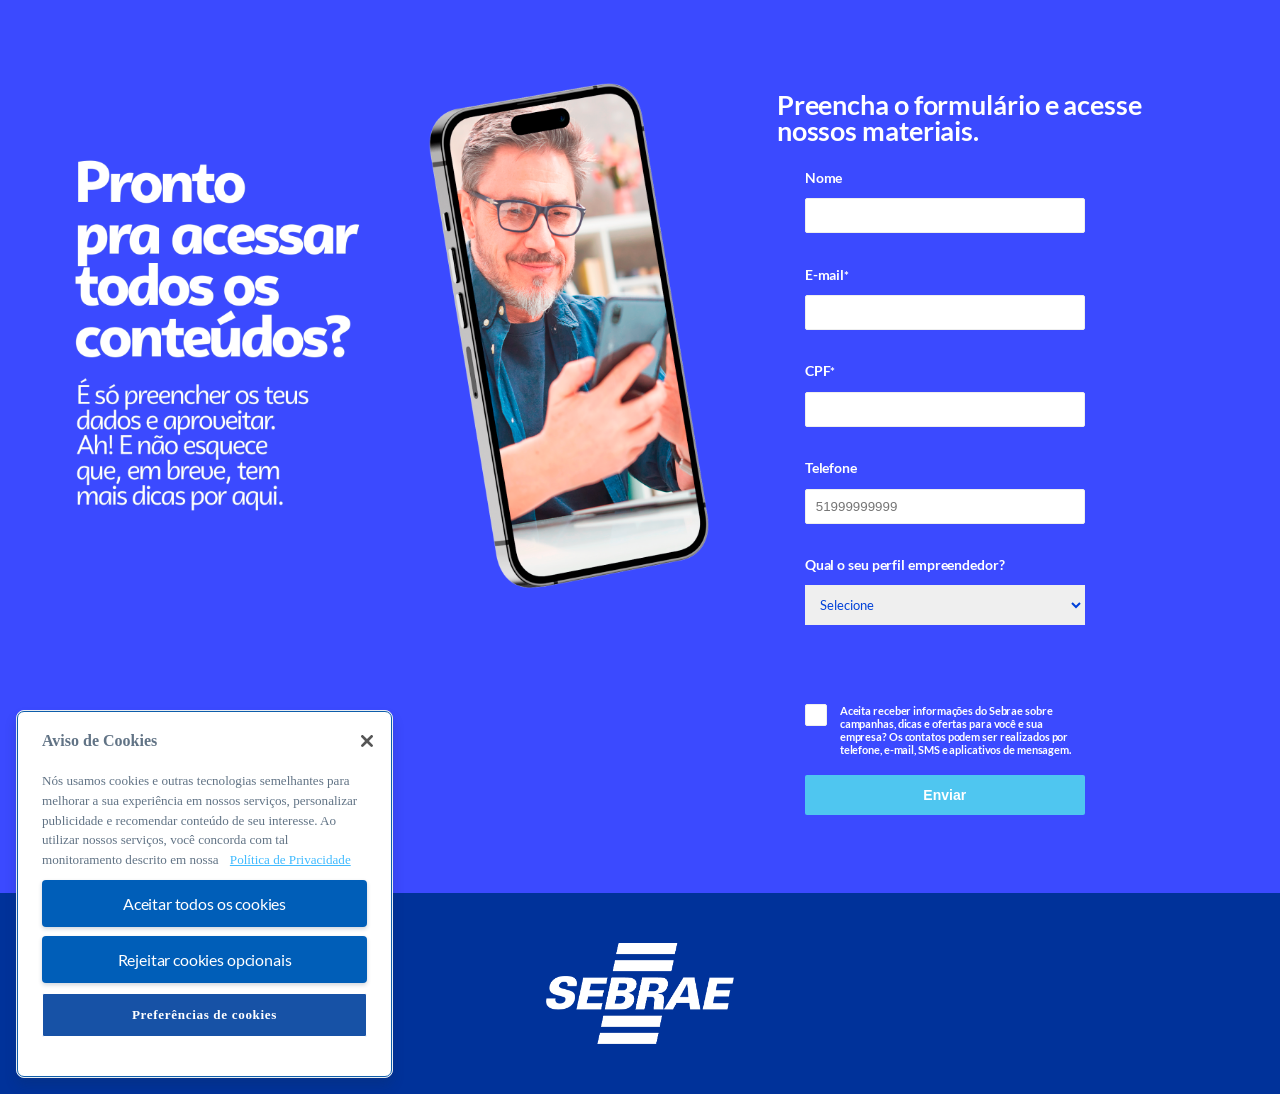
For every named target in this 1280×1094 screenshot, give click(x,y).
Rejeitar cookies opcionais (205, 959)
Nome (824, 177)
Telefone (831, 467)
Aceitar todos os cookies (204, 903)
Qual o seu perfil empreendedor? (905, 564)
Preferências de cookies (204, 1014)
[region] (204, 894)
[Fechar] (367, 741)
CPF (820, 371)
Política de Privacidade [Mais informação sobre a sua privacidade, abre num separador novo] (290, 859)
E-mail (827, 275)
